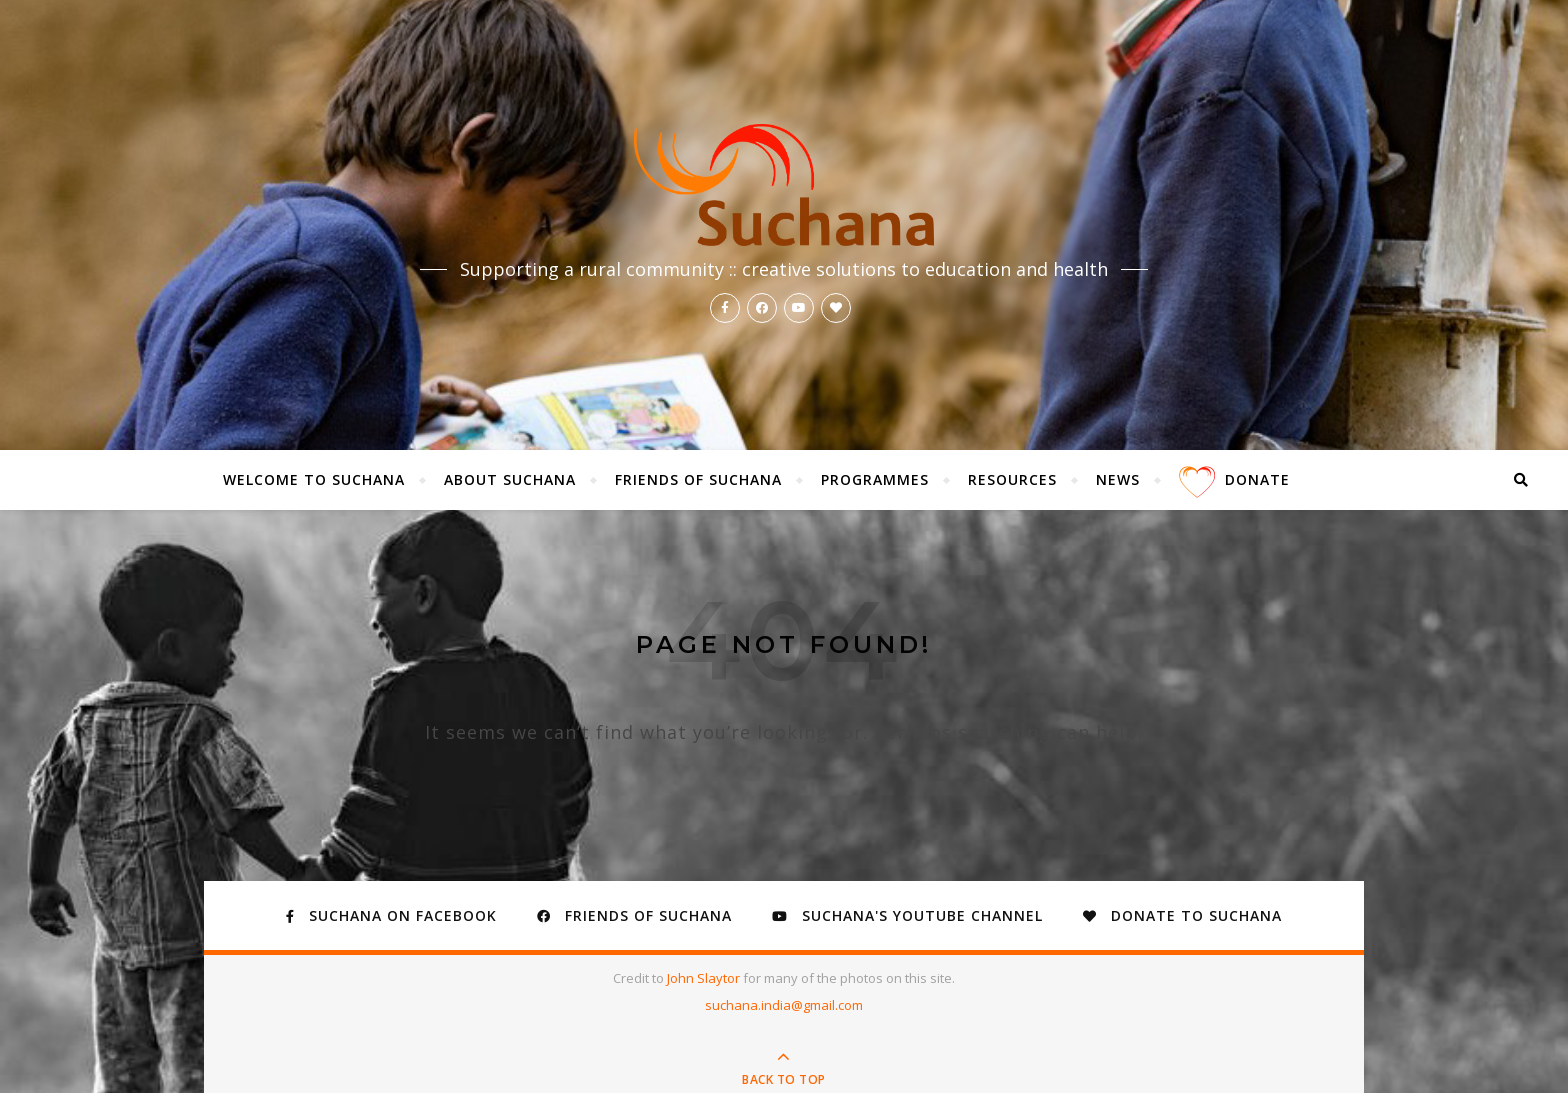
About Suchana (510, 479)
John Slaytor (705, 978)
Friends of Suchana (698, 479)
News (1118, 479)
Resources (1012, 479)
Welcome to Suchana (314, 479)
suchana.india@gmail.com (784, 1005)
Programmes (875, 479)
